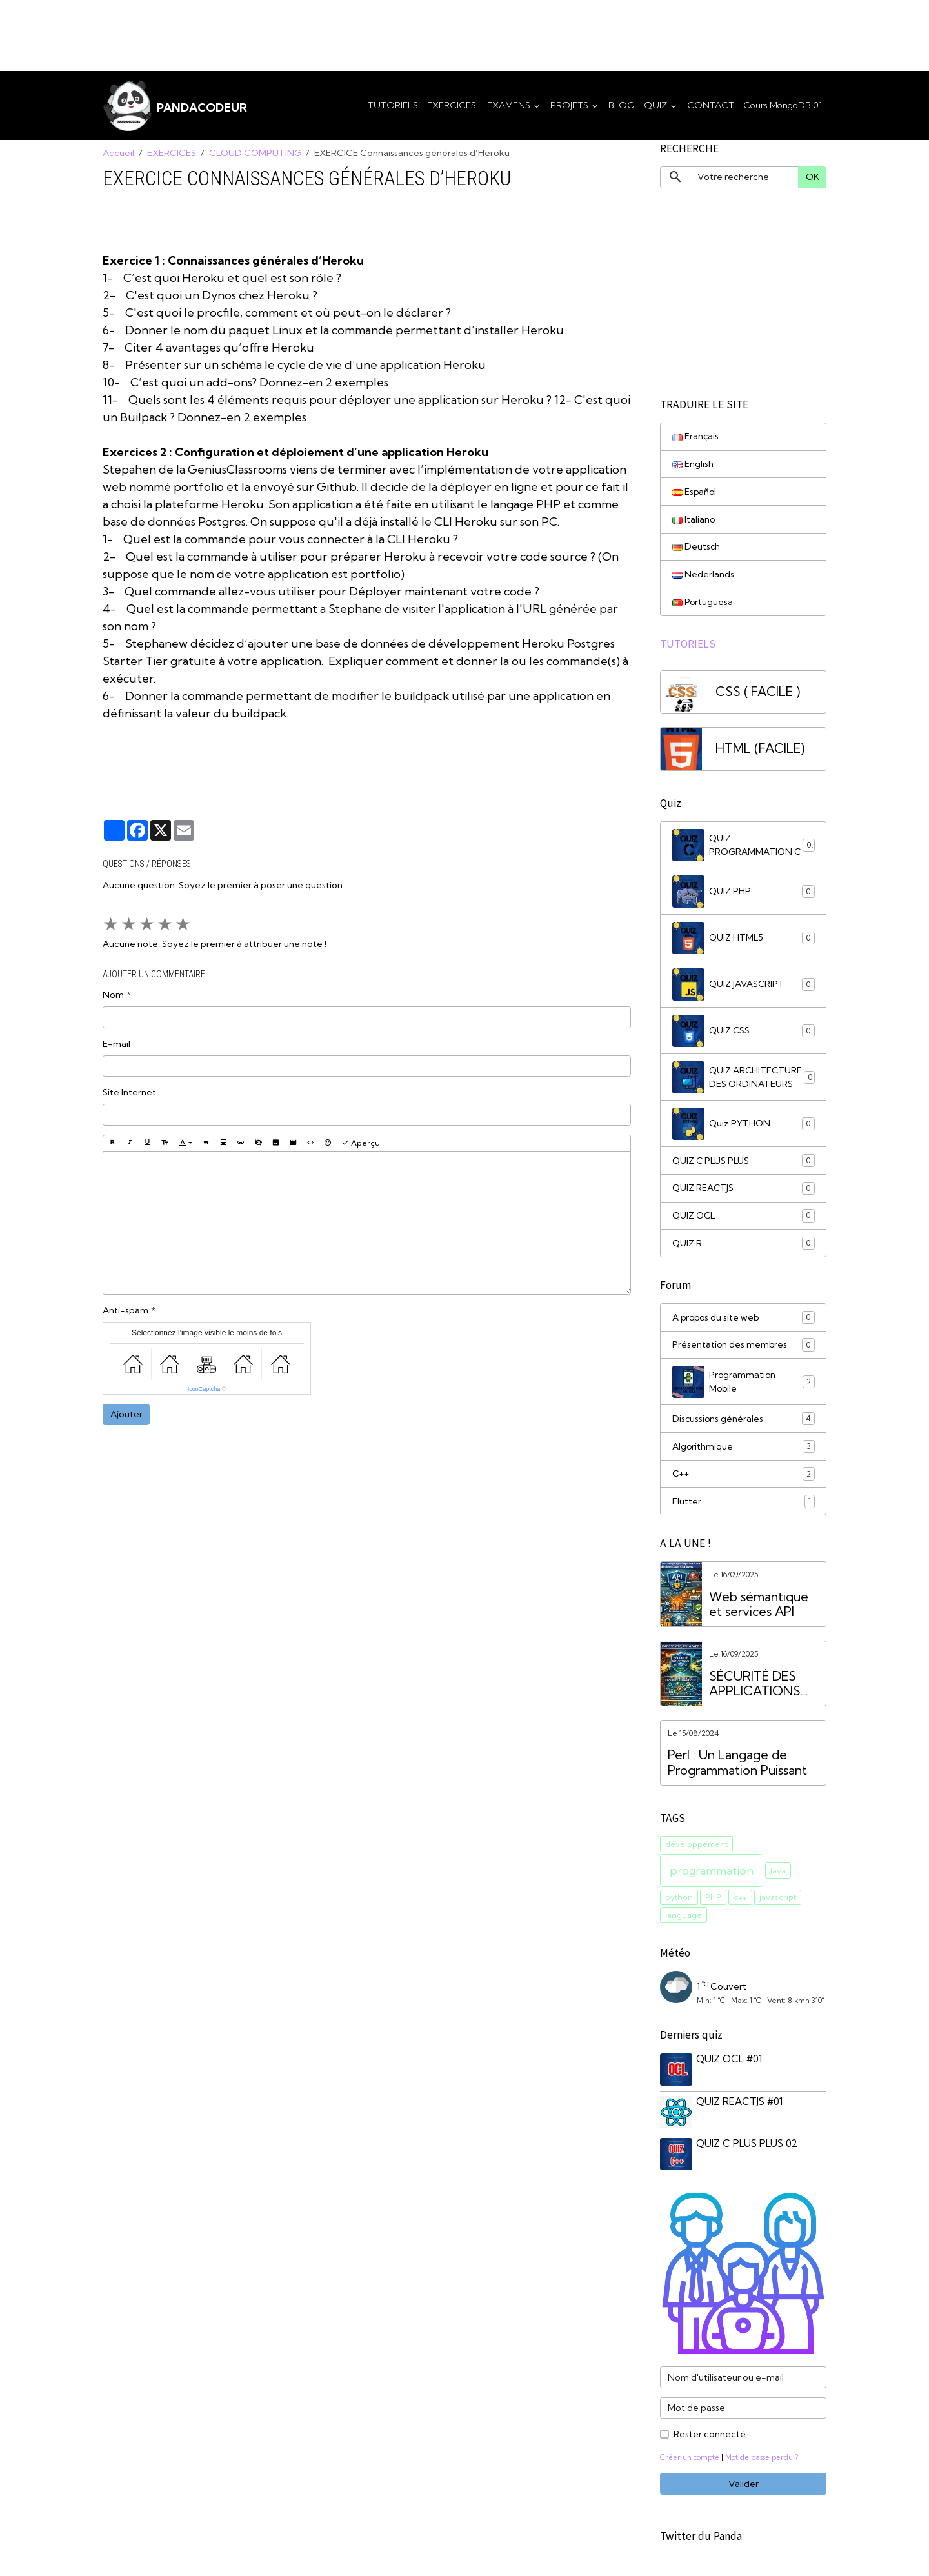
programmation (712, 1875)
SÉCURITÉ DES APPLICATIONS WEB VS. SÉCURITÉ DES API (764, 1688)
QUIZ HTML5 (743, 940)
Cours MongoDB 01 (782, 105)
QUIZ (656, 105)
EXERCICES (451, 105)
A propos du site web (743, 1320)
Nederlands (703, 575)
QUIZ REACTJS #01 (740, 2105)
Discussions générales (743, 1422)
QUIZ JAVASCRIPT (743, 986)
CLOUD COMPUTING (255, 153)
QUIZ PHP (743, 893)
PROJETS (570, 105)
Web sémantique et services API (758, 1608)
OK (812, 177)
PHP (713, 1901)
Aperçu (360, 1143)
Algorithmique (743, 1450)
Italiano (693, 520)
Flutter (743, 1505)
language (683, 1919)
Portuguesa (703, 603)
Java (778, 1874)
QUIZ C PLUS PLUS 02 (747, 2147)
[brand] (175, 106)
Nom (113, 995)
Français (695, 437)
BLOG (621, 105)
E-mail (116, 1044)
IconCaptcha (204, 1389)
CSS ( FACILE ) (757, 693)
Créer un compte (690, 2459)
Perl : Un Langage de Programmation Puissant (737, 1767)
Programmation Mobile (743, 1385)
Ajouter (126, 1415)
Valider (743, 2486)
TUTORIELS (393, 105)
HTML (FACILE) (759, 751)
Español (694, 492)
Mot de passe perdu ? (764, 2459)
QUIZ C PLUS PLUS (743, 1162)
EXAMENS (508, 105)
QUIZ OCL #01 (730, 2063)
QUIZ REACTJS (743, 1190)
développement (696, 1848)
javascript (777, 1901)
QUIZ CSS (743, 1033)
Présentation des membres (743, 1348)
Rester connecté (710, 2436)
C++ (743, 1478)
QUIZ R (743, 1245)
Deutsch (696, 548)
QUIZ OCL (743, 1218)
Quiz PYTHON (743, 1126)
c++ (740, 1901)
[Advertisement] (235, 29)
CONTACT (710, 105)
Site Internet (129, 1093)
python (679, 1901)
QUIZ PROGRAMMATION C (743, 847)
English (693, 464)
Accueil (118, 153)
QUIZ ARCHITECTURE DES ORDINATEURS (743, 1079)
